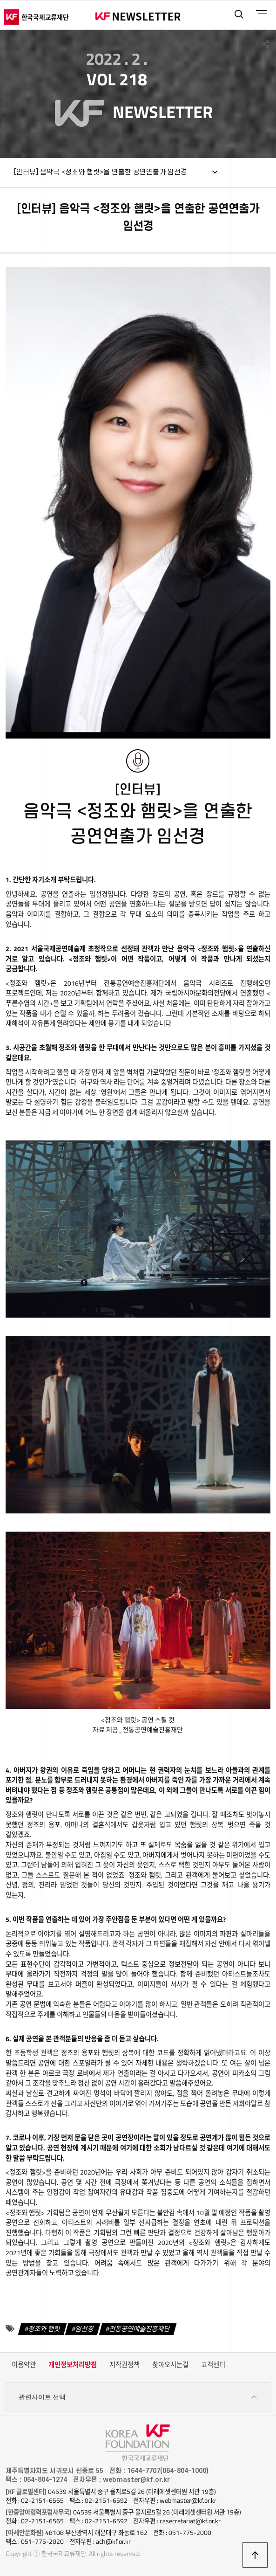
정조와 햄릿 (44, 2328)
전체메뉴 (261, 14)
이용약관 (24, 2365)
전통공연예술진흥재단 (139, 2328)
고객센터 (213, 2365)
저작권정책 (124, 2365)
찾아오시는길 (170, 2365)
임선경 (84, 2328)
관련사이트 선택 (138, 2397)
